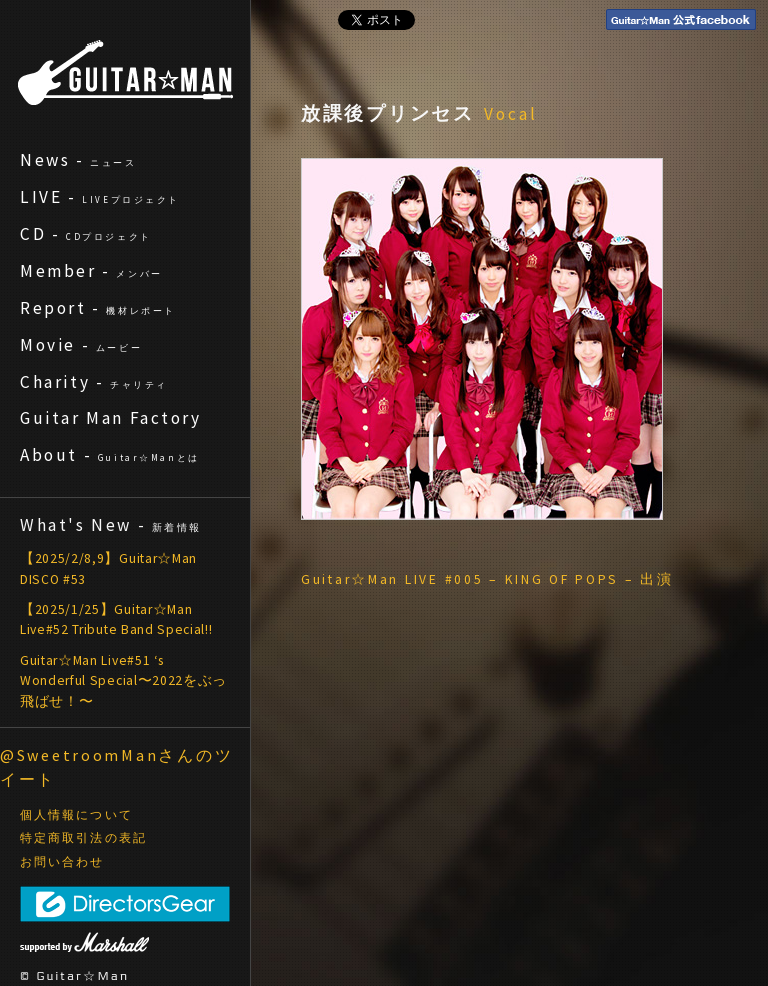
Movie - (81, 345)
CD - (86, 234)
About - (110, 455)
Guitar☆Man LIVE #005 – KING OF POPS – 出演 (487, 579)
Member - (91, 271)
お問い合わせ (62, 862)
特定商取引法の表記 (83, 838)
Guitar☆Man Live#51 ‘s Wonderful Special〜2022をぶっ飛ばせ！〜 (123, 681)
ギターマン (125, 72)
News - (78, 160)
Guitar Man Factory (111, 418)
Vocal (511, 114)
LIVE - (100, 197)
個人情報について (76, 815)
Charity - (94, 382)
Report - (98, 308)
